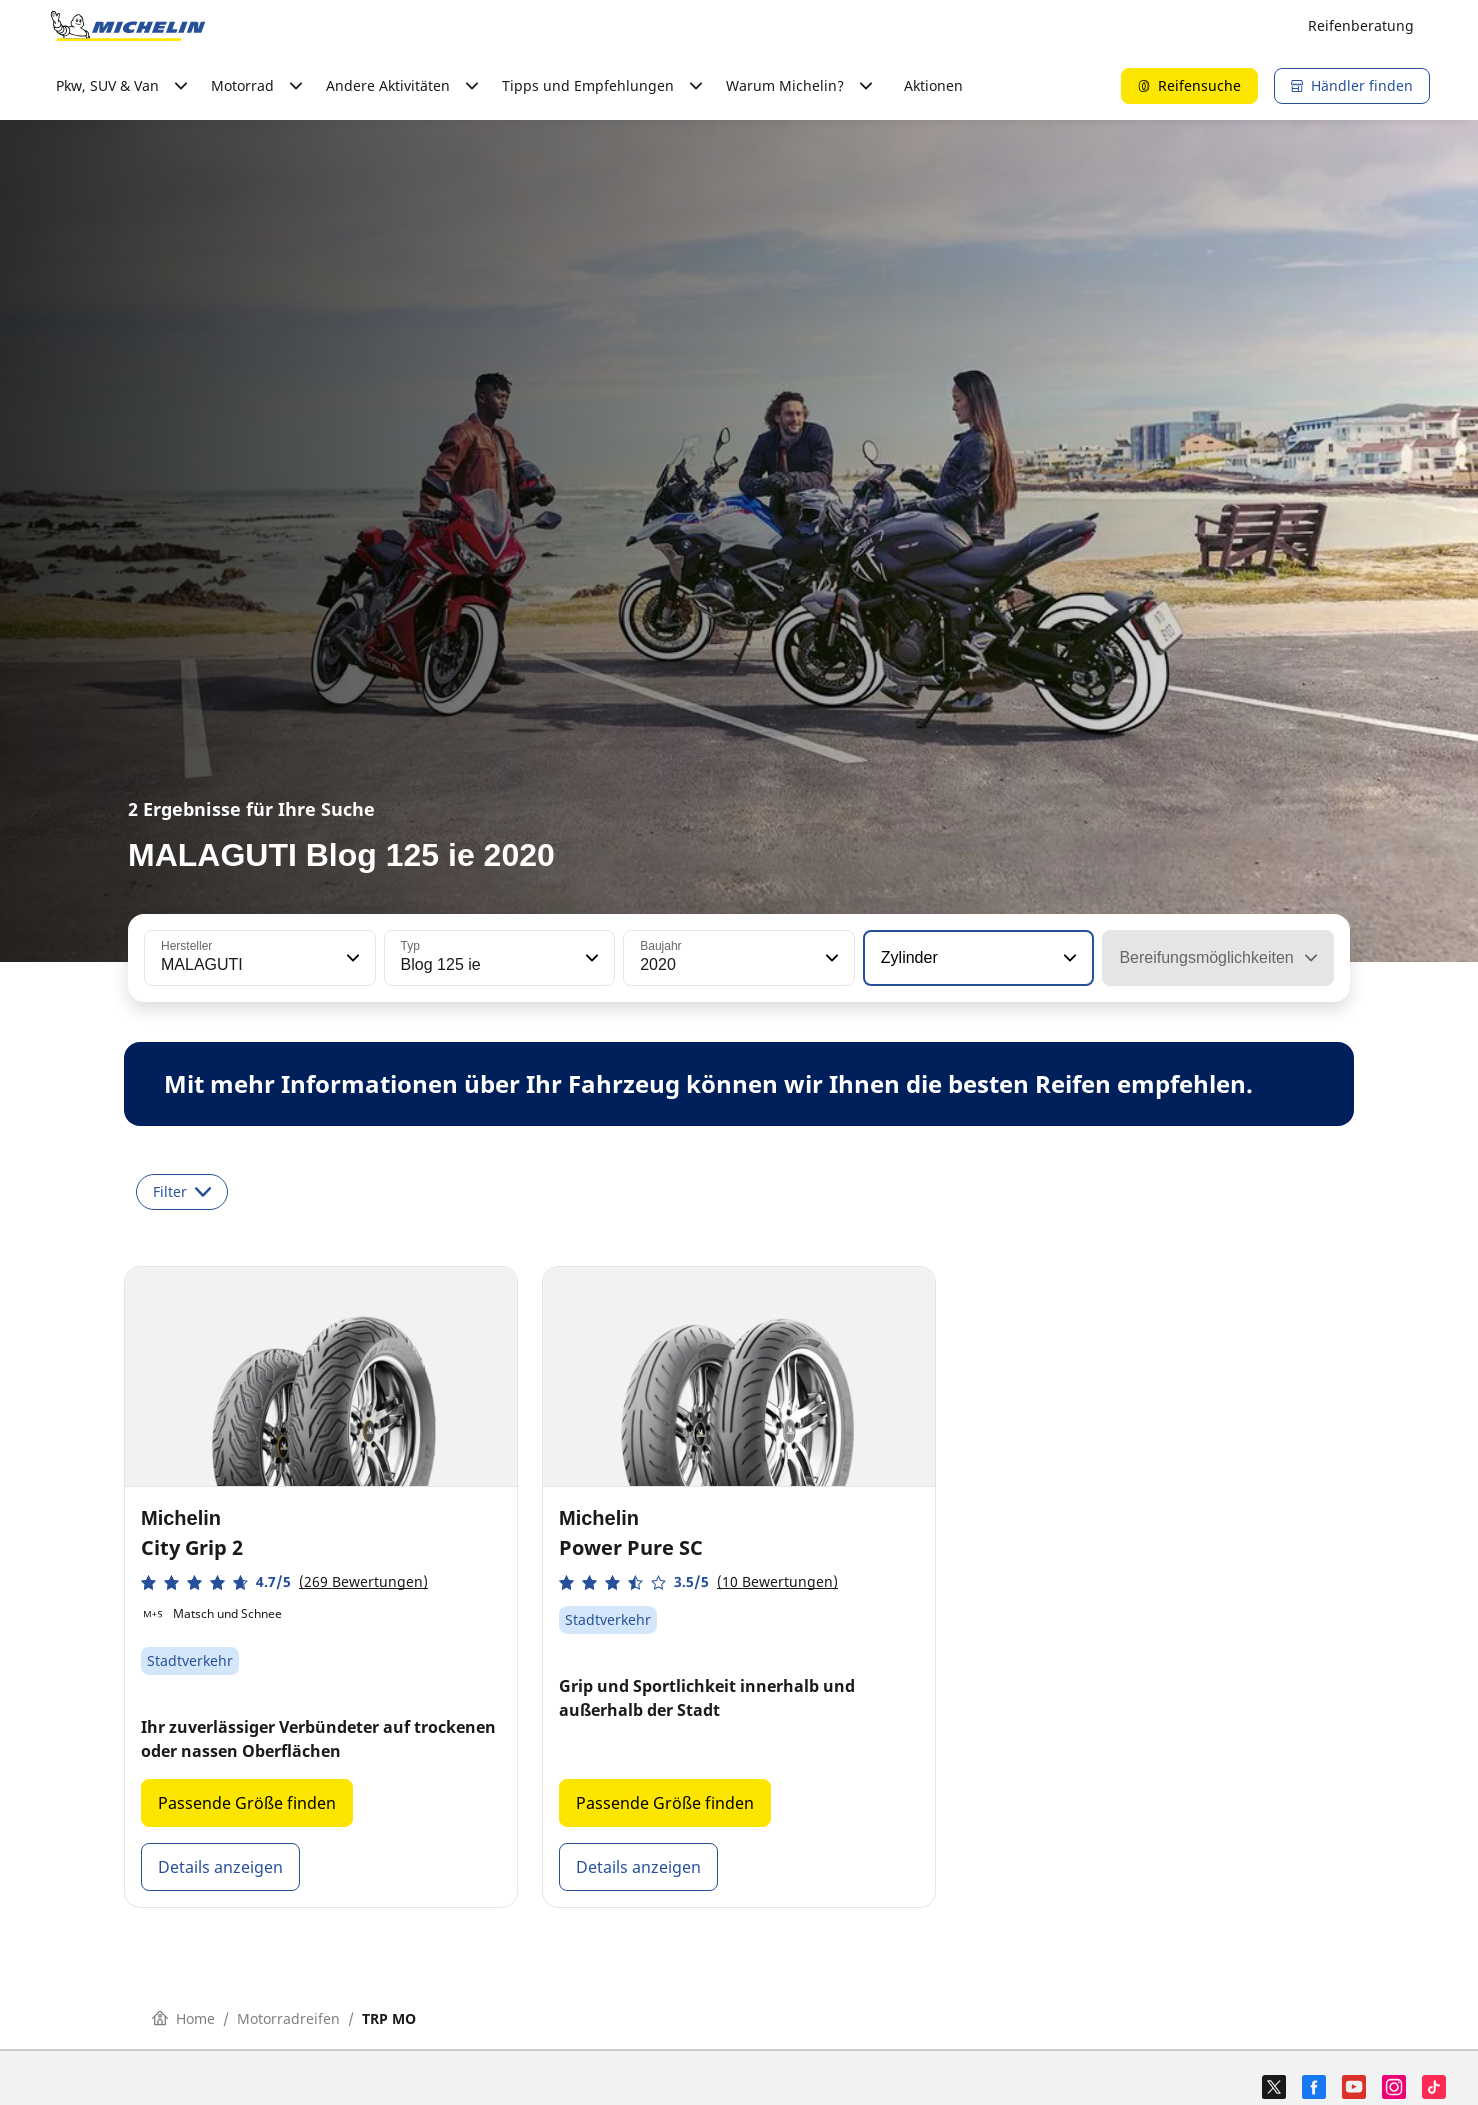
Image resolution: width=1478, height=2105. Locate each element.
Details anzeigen (220, 1867)
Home (183, 2018)
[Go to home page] (128, 26)
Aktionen (933, 85)
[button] (351, 958)
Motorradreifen (288, 2018)
